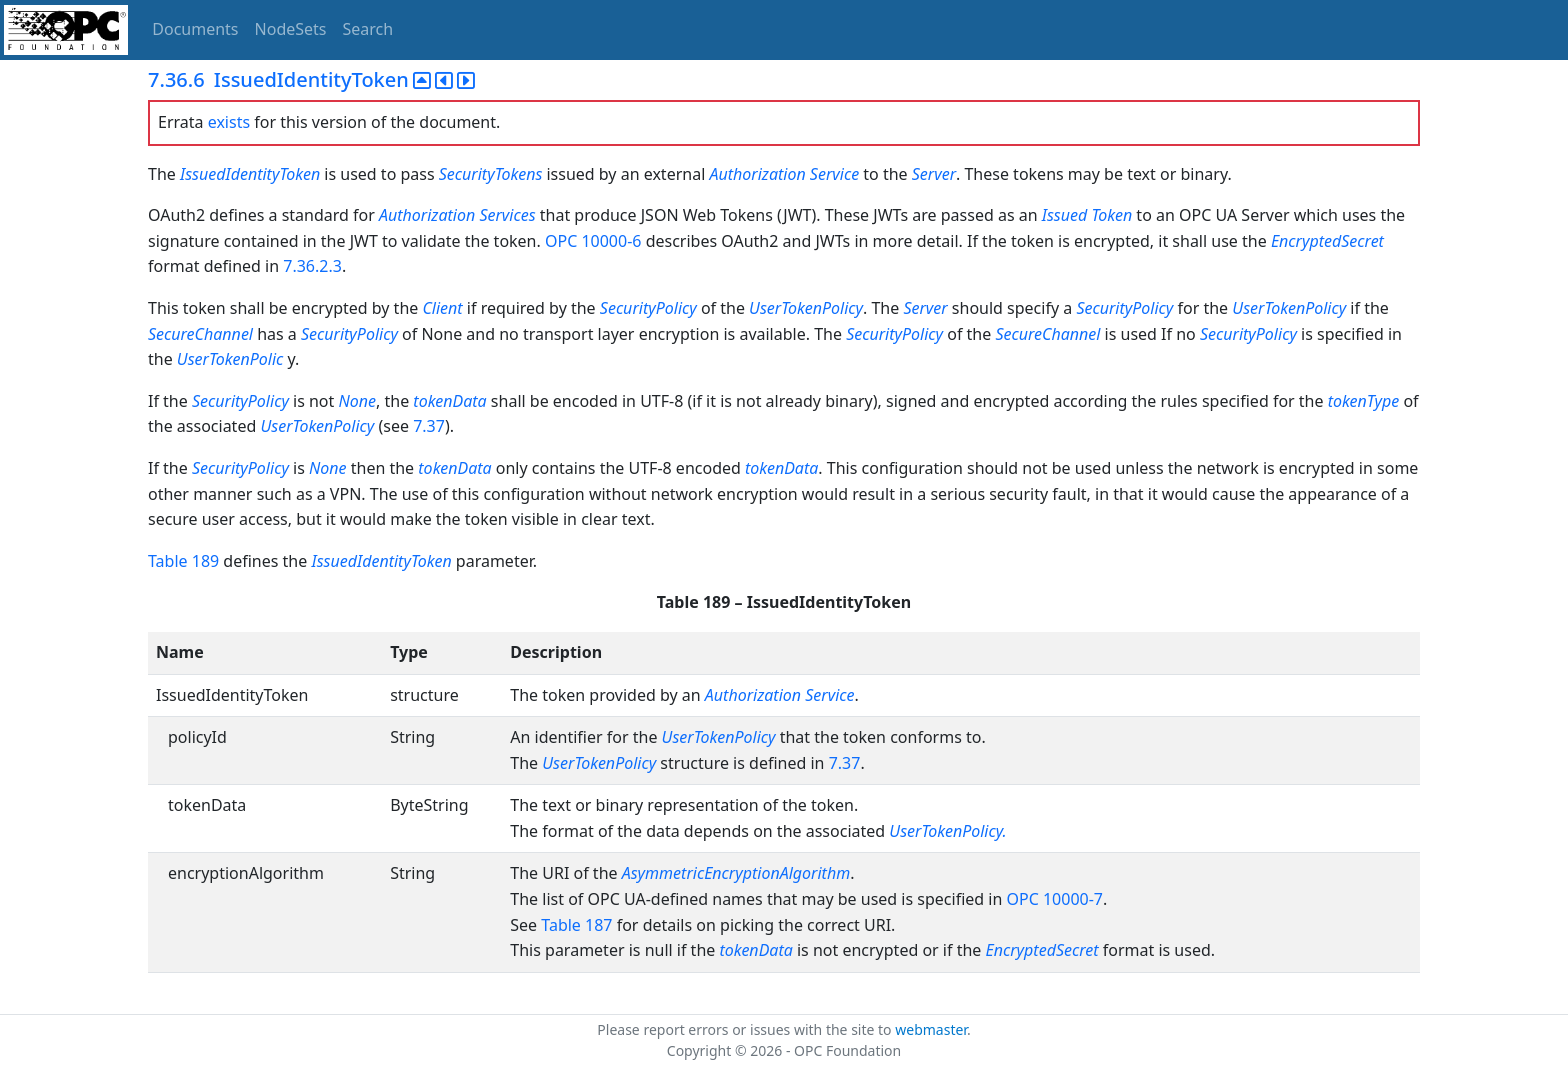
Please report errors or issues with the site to (746, 1029)
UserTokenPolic (230, 359)
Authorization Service (784, 174)
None (357, 401)
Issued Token (1087, 215)
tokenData (449, 401)
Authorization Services (457, 215)
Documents (195, 29)
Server (934, 174)
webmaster (931, 1029)
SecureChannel (200, 334)
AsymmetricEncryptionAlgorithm (736, 873)
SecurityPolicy (648, 308)
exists (229, 122)
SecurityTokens (493, 174)
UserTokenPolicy (806, 308)
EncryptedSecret (1327, 241)
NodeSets (291, 29)
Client (442, 308)
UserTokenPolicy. (947, 831)
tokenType (1364, 401)
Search (368, 29)
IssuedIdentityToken (250, 174)
